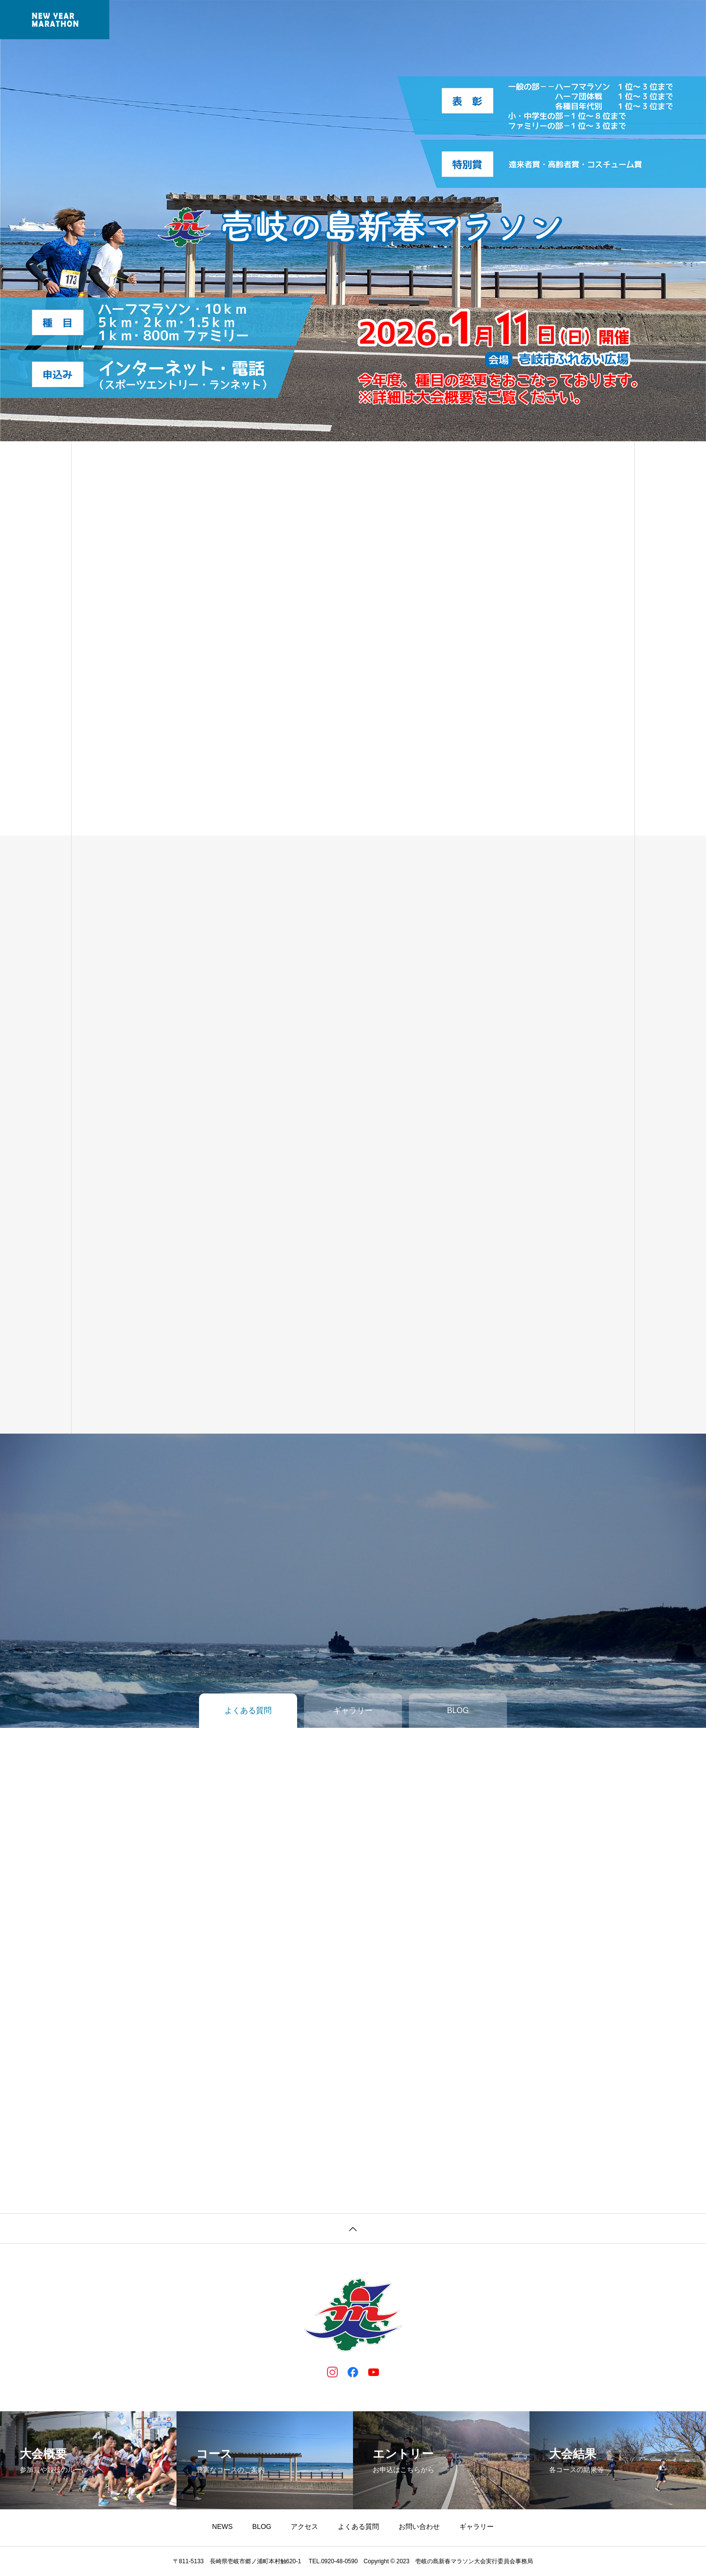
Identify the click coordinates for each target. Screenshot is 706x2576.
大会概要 (265, 20)
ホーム (181, 20)
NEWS (221, 20)
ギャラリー (457, 20)
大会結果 (406, 20)
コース (363, 20)
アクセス (304, 2526)
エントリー (316, 20)
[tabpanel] (353, 220)
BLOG (262, 2526)
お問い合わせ (419, 2526)
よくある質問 (514, 20)
